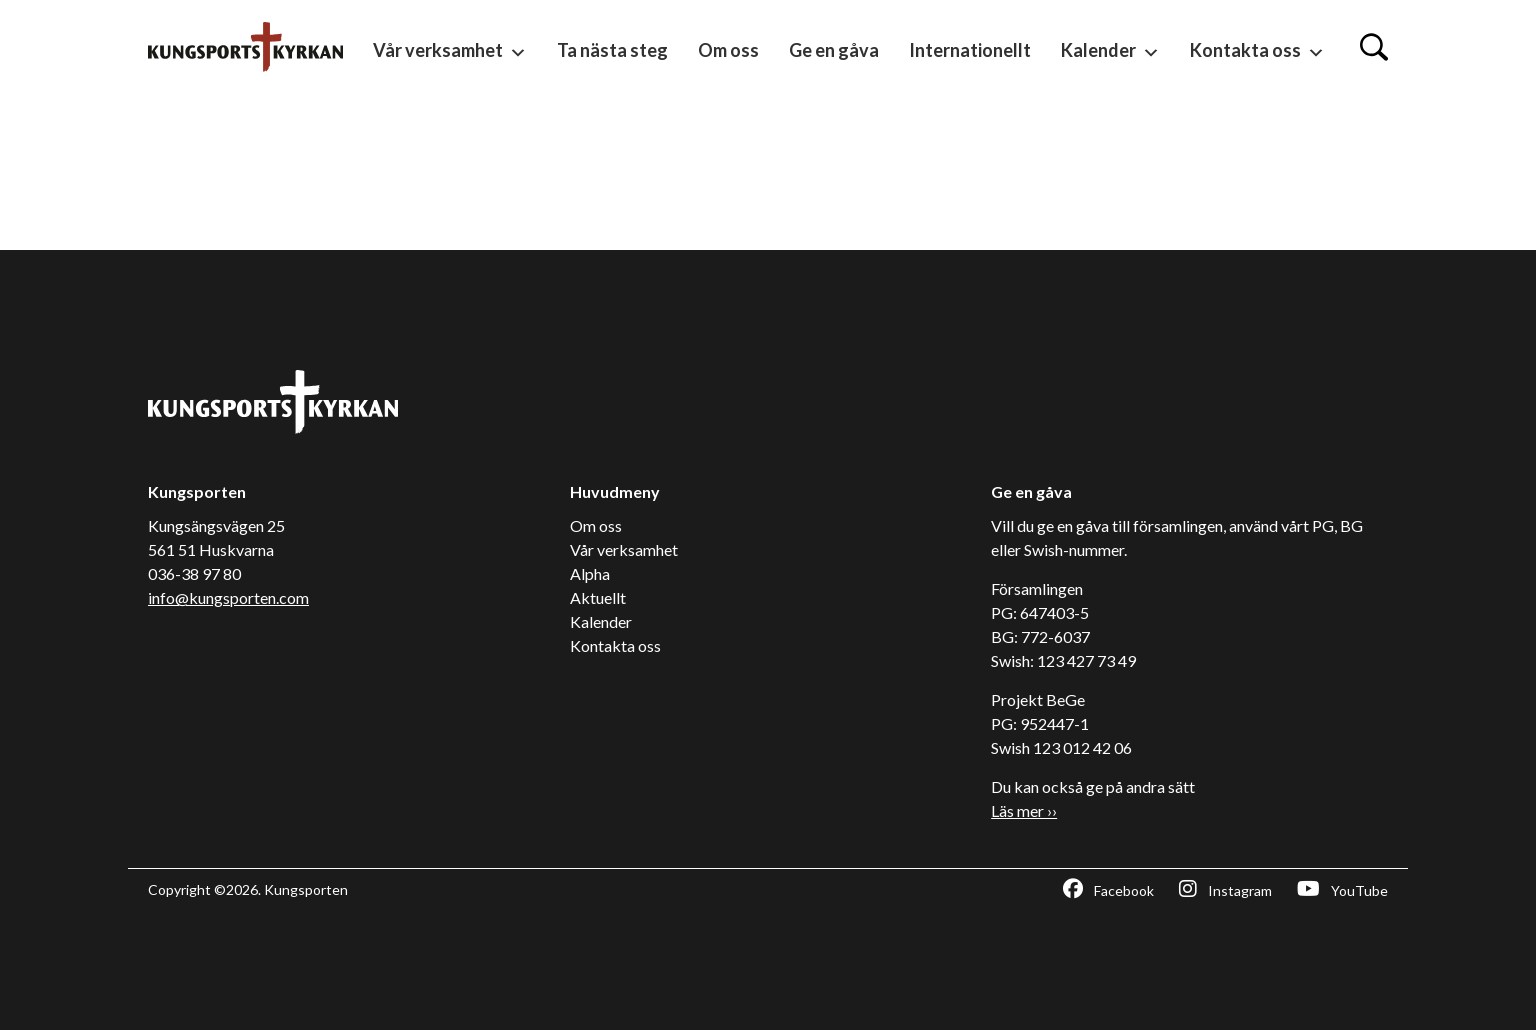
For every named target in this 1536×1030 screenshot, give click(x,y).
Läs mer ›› (1024, 810)
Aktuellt (598, 597)
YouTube (1342, 889)
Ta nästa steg (612, 50)
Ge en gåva (834, 50)
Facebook (1108, 889)
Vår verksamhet (450, 51)
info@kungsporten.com (228, 597)
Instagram (1225, 889)
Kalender (1110, 51)
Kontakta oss (1257, 51)
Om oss (728, 50)
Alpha (590, 573)
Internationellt (970, 50)
